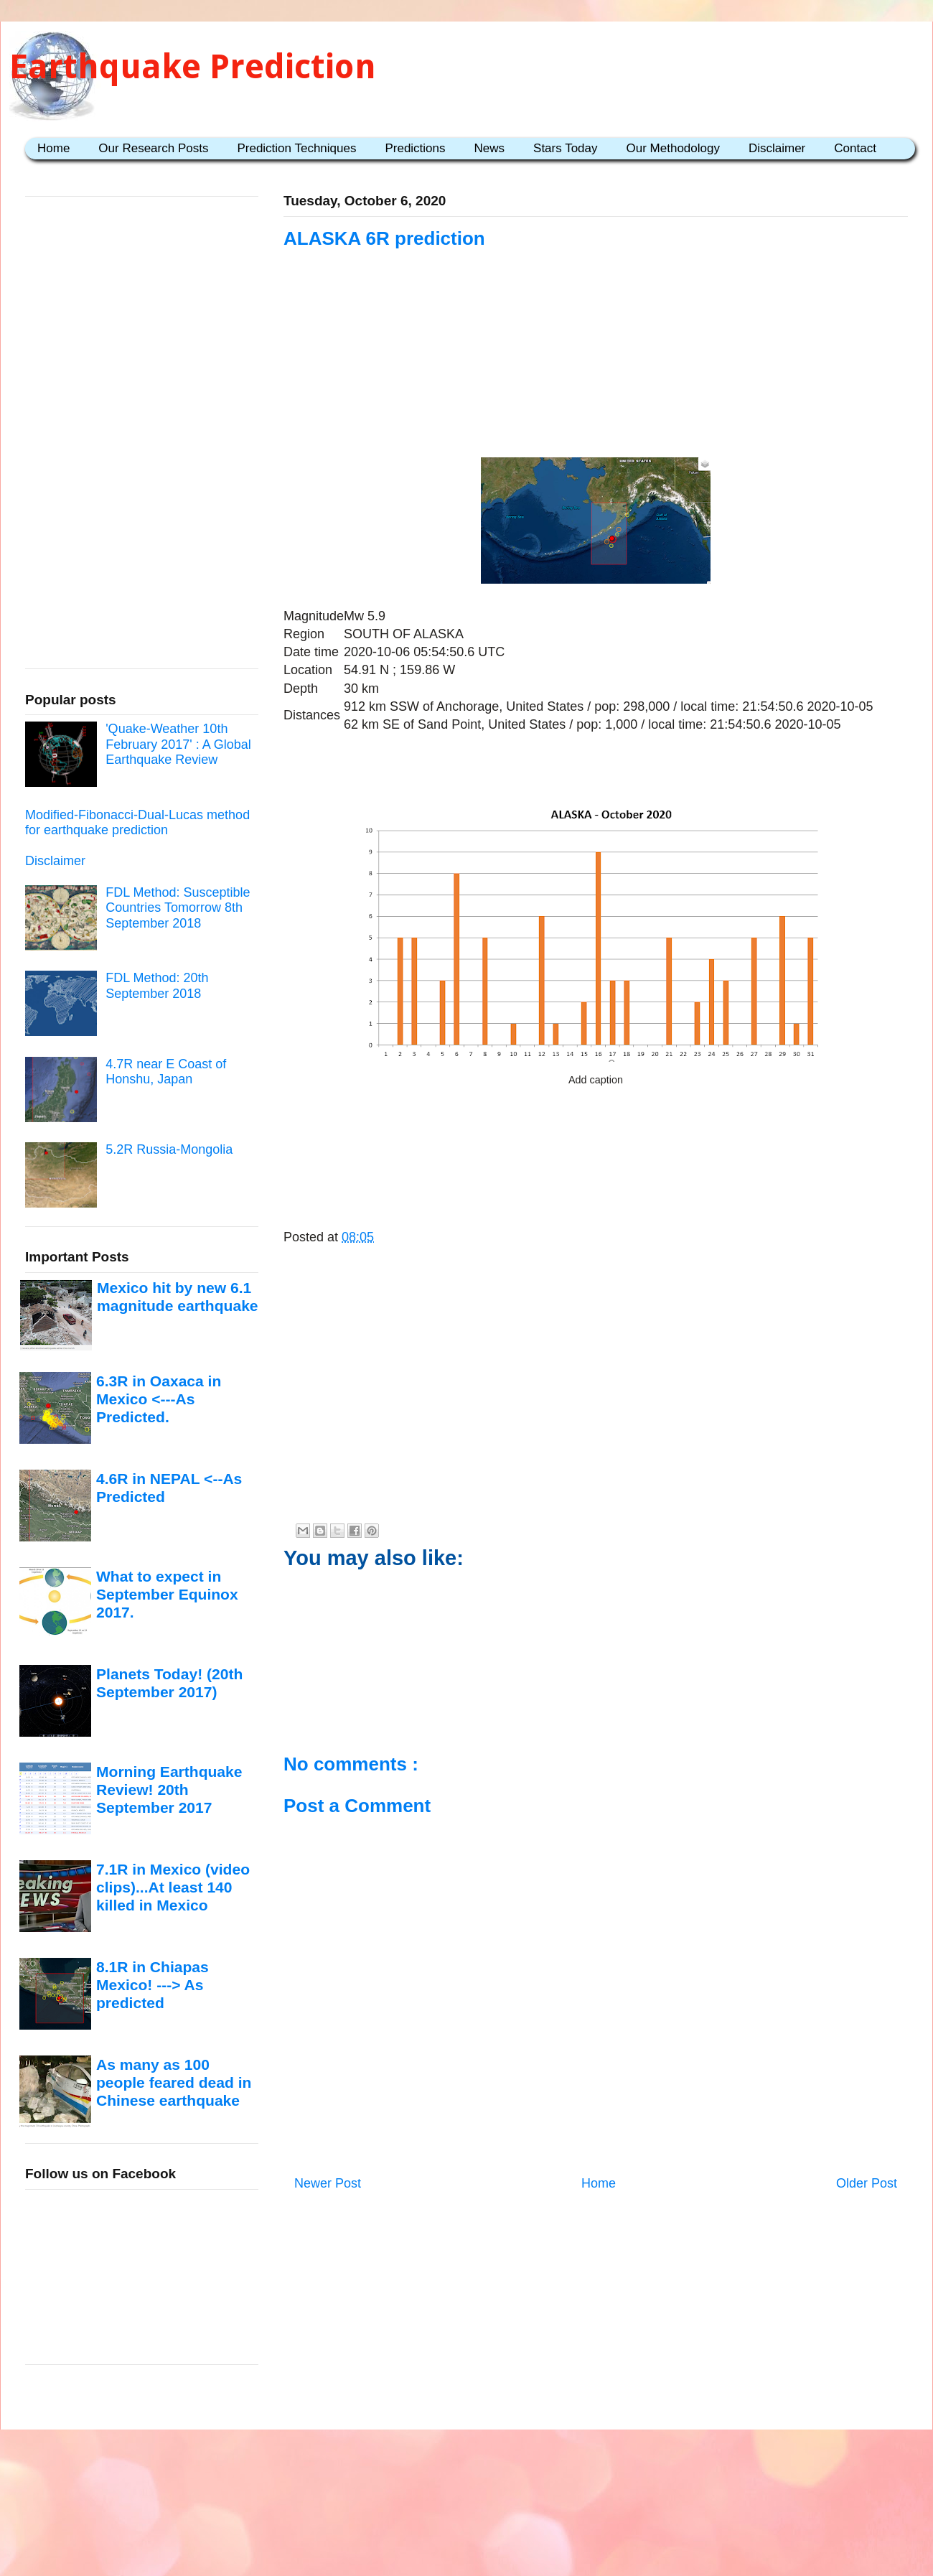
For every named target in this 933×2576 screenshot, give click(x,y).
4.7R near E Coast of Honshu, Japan (166, 1072)
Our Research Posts (153, 148)
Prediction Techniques (296, 148)
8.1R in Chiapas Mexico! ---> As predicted (152, 1985)
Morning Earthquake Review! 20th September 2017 (169, 1789)
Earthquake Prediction (192, 66)
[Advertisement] (595, 339)
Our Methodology (673, 148)
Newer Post (327, 2183)
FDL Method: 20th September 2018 (157, 986)
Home (53, 148)
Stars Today (565, 148)
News (489, 148)
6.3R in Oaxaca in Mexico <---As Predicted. (158, 1399)
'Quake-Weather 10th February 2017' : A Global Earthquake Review (178, 744)
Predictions (415, 148)
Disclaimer (777, 148)
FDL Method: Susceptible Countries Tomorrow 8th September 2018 (178, 907)
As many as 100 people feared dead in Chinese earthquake (173, 2082)
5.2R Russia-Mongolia (169, 1149)
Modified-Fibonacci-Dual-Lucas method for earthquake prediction (137, 823)
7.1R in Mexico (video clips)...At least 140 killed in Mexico (173, 1887)
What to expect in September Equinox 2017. (167, 1594)
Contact (855, 148)
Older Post (866, 2183)
